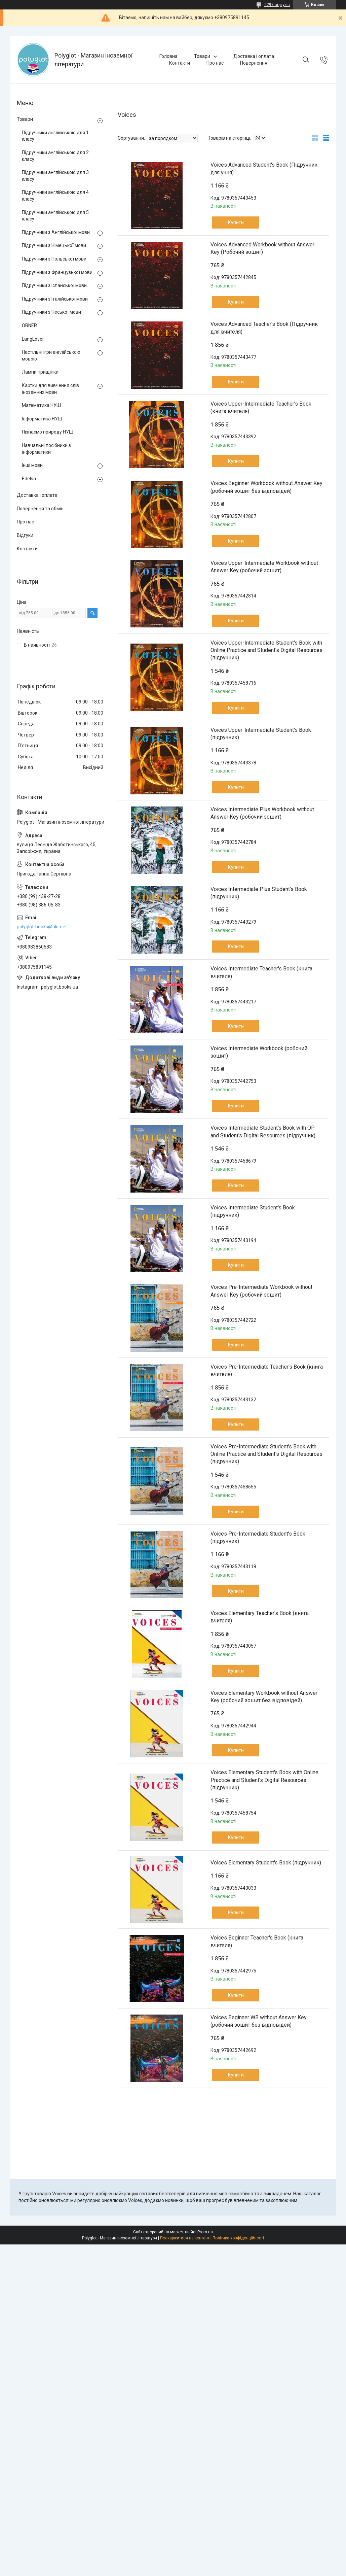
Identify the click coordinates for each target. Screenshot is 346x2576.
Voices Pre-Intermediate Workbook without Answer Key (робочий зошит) (261, 1291)
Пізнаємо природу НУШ (47, 432)
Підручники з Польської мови (54, 259)
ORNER (29, 325)
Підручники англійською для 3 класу (55, 176)
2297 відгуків (277, 4)
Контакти (179, 63)
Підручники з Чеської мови (51, 312)
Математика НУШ (41, 405)
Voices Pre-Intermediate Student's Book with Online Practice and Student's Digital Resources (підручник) (266, 1454)
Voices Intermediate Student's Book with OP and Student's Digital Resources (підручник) (262, 1131)
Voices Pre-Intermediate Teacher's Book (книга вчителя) (266, 1370)
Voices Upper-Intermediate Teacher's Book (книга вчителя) (260, 407)
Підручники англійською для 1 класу (55, 136)
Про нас (215, 63)
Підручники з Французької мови (57, 272)
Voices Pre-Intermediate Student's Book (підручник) (257, 1537)
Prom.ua (205, 2232)
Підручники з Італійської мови (55, 299)
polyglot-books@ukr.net (42, 926)
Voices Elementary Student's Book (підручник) (265, 1862)
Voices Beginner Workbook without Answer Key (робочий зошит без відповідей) (266, 487)
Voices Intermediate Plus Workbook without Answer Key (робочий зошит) (262, 813)
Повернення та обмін (40, 508)
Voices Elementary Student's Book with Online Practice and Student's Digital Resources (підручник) (264, 1780)
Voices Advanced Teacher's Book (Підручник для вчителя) (264, 328)
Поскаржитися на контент (184, 2238)
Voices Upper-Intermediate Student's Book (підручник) (260, 734)
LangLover (33, 339)
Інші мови (32, 465)
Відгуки (25, 535)
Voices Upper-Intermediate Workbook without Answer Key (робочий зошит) (264, 567)
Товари (202, 56)
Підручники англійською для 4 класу (55, 196)
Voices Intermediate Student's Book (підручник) (252, 1211)
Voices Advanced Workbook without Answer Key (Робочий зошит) (262, 248)
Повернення (253, 63)
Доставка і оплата (253, 56)
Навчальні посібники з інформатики (46, 449)
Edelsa (29, 478)
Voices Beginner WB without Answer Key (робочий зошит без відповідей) (258, 2021)
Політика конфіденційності (238, 2238)
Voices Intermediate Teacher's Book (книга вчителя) (261, 972)
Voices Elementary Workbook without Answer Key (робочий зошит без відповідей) (263, 1697)
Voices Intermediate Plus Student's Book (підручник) (258, 893)
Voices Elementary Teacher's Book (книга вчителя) (259, 1617)
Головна (168, 56)
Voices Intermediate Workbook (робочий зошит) (258, 1052)
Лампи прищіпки (40, 372)
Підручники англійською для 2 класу (55, 156)
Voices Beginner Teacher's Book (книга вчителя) (256, 1941)
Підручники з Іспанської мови (54, 285)
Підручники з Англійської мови (56, 232)
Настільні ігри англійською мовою (51, 355)
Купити (236, 222)
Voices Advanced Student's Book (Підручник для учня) (263, 168)
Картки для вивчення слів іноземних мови (50, 389)
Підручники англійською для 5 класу (55, 216)
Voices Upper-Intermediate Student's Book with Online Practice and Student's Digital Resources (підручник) (266, 650)
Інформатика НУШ (42, 418)
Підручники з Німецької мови (54, 245)
